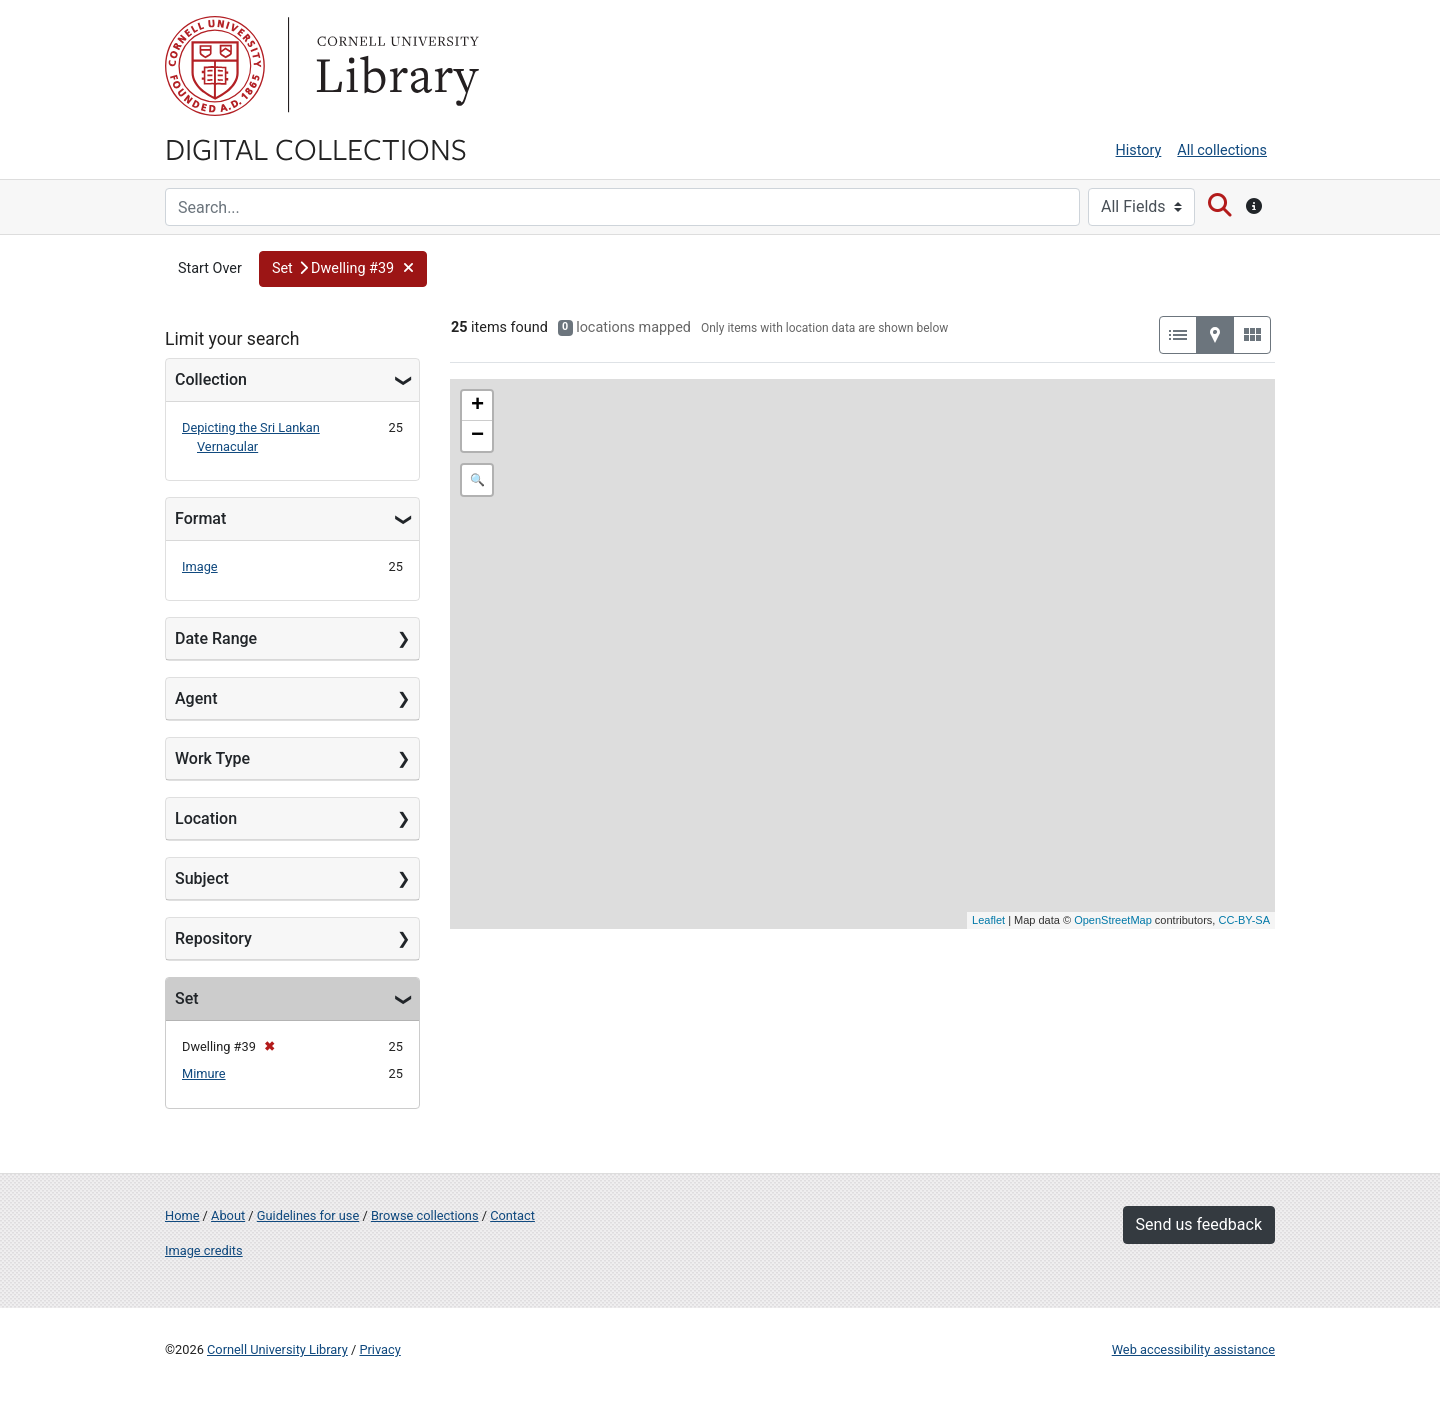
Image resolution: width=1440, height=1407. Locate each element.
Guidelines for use (308, 1215)
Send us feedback (1199, 1224)
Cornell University (215, 66)
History (1139, 150)
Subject (202, 878)
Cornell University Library (277, 1349)
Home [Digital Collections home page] (182, 1215)
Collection (211, 379)
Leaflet (988, 920)
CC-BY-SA (1244, 920)
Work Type (212, 758)
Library (395, 66)
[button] (343, 269)
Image (200, 566)
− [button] (477, 436)
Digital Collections (316, 148)
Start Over (210, 268)
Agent (196, 698)
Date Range (216, 638)
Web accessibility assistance (1193, 1349)
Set (187, 998)
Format (200, 518)
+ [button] (477, 406)
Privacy (379, 1349)
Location (206, 818)
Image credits (204, 1250)
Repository (213, 938)
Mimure (204, 1073)
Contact (512, 1215)
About (228, 1215)
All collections (1222, 150)
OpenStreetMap (1113, 920)
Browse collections (425, 1215)
